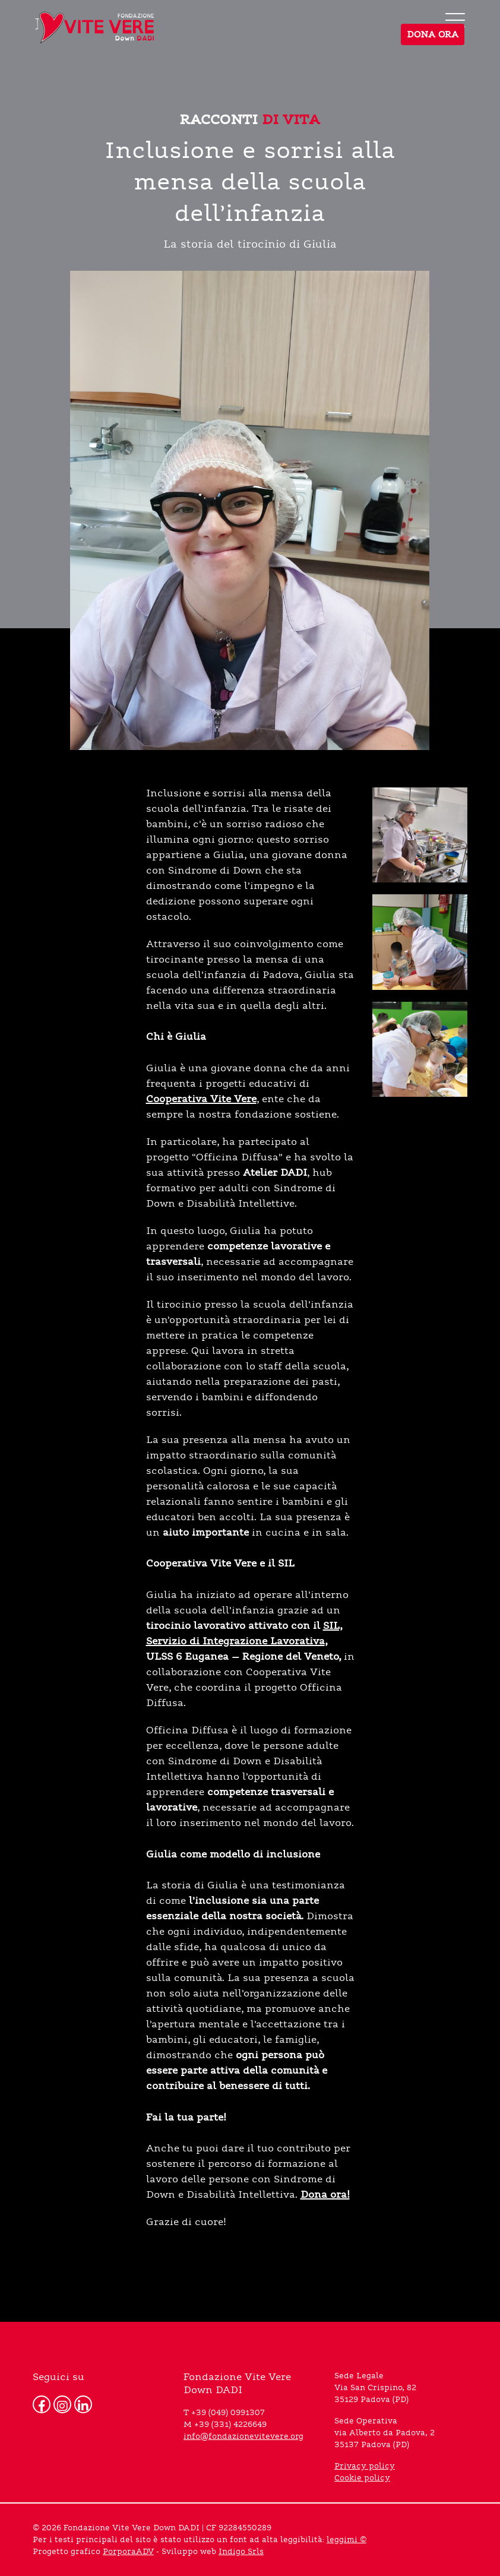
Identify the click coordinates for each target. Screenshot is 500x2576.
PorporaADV (128, 2551)
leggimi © (346, 2539)
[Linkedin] (83, 2404)
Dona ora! (325, 2194)
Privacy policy (364, 2466)
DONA (432, 34)
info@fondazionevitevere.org (243, 2436)
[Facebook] (41, 2404)
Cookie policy (362, 2478)
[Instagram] (62, 2404)
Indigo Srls (241, 2551)
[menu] (455, 20)
